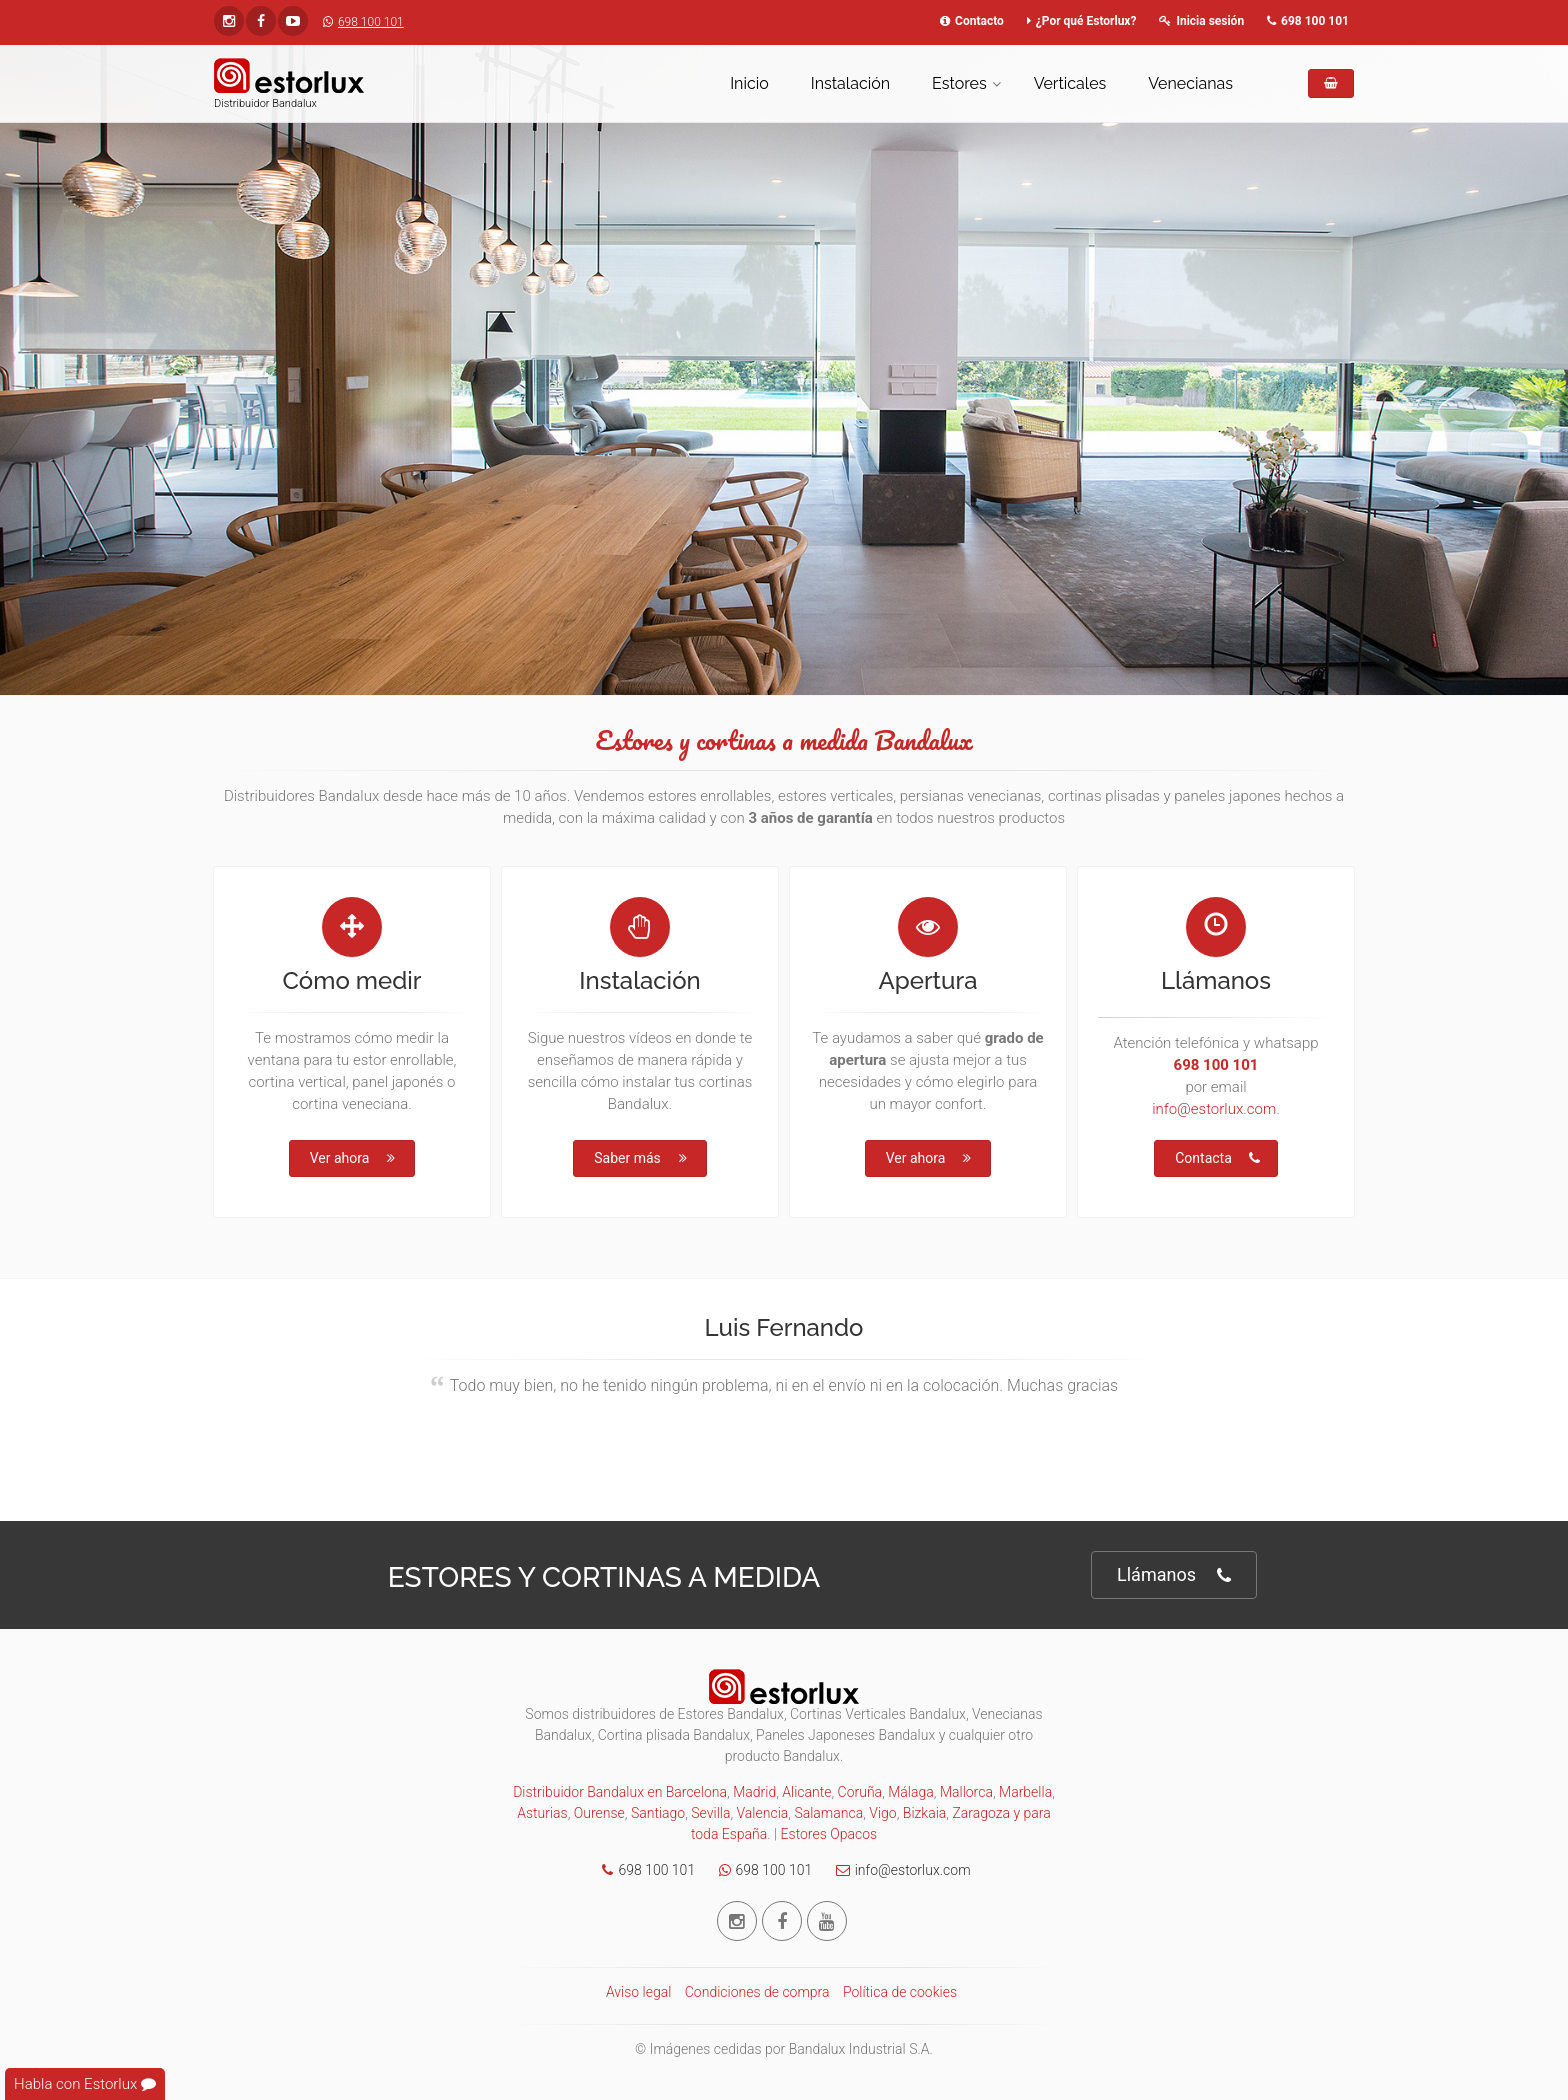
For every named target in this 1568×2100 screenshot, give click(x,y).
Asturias (542, 1813)
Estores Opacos (829, 1834)
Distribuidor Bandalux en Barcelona (620, 1792)
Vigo (882, 1813)
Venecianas (1190, 83)
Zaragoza (981, 1813)
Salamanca (828, 1813)
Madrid (754, 1792)
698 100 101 (358, 22)
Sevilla (710, 1813)
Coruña (860, 1792)
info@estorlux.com (1214, 1109)
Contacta (1217, 1158)
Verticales (1070, 83)
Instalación (850, 83)
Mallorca (966, 1792)
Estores (959, 83)
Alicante (806, 1792)
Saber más (641, 1158)
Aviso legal (638, 1992)
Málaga (911, 1792)
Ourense (599, 1813)
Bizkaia (925, 1813)
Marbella (1025, 1792)
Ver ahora (354, 1158)
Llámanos (1174, 1575)
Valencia (763, 1813)
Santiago (658, 1813)
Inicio (749, 83)
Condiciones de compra (757, 1992)
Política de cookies (900, 1992)
